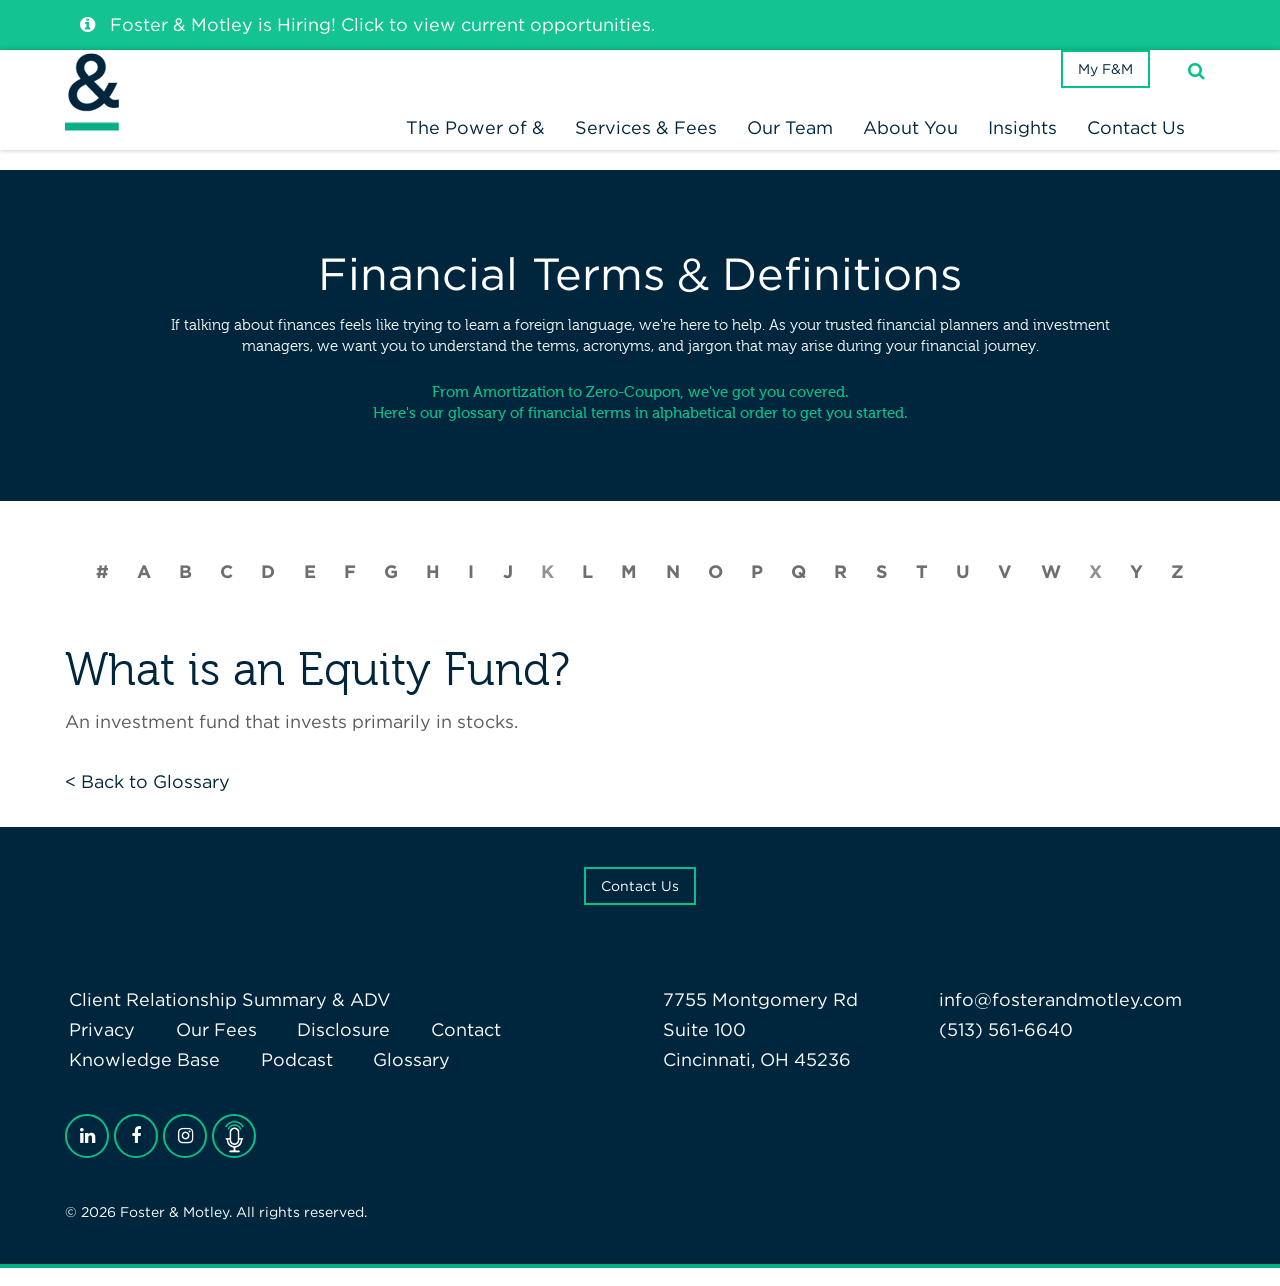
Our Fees (204, 1046)
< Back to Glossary (147, 798)
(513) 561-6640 (1006, 1046)
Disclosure (323, 1046)
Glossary (391, 1076)
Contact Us (640, 903)
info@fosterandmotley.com (1060, 1016)
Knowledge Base (140, 1076)
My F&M (1099, 94)
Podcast (285, 1076)
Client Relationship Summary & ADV (226, 1016)
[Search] (1196, 93)
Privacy (98, 1046)
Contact (438, 1046)
